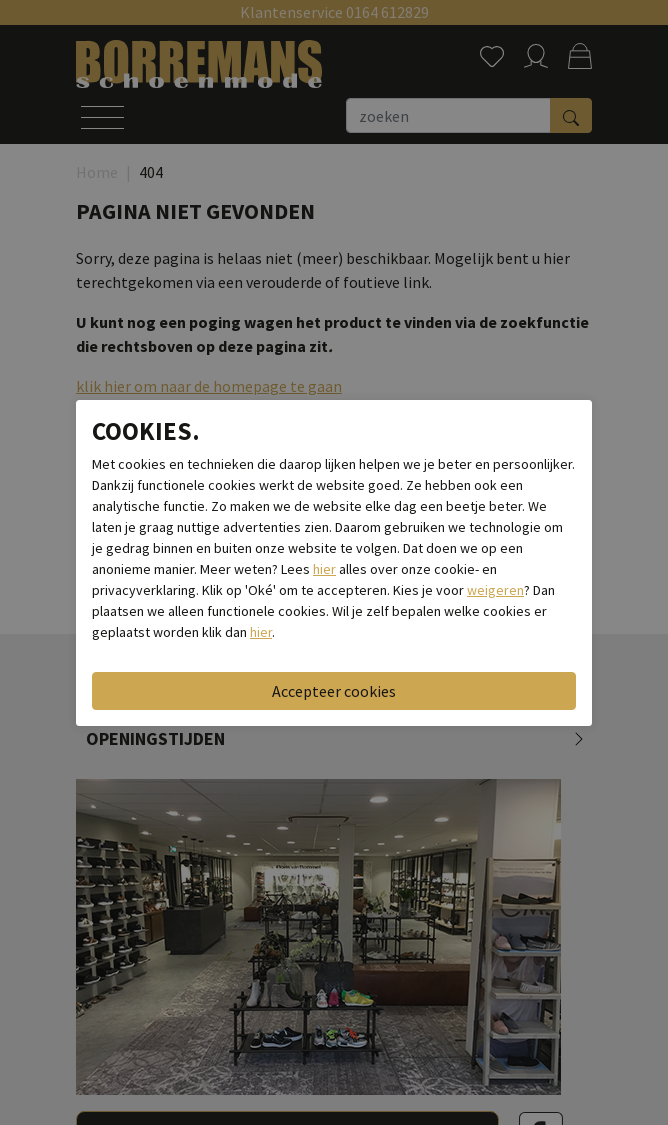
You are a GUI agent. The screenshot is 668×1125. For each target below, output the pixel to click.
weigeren (495, 590)
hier (324, 569)
